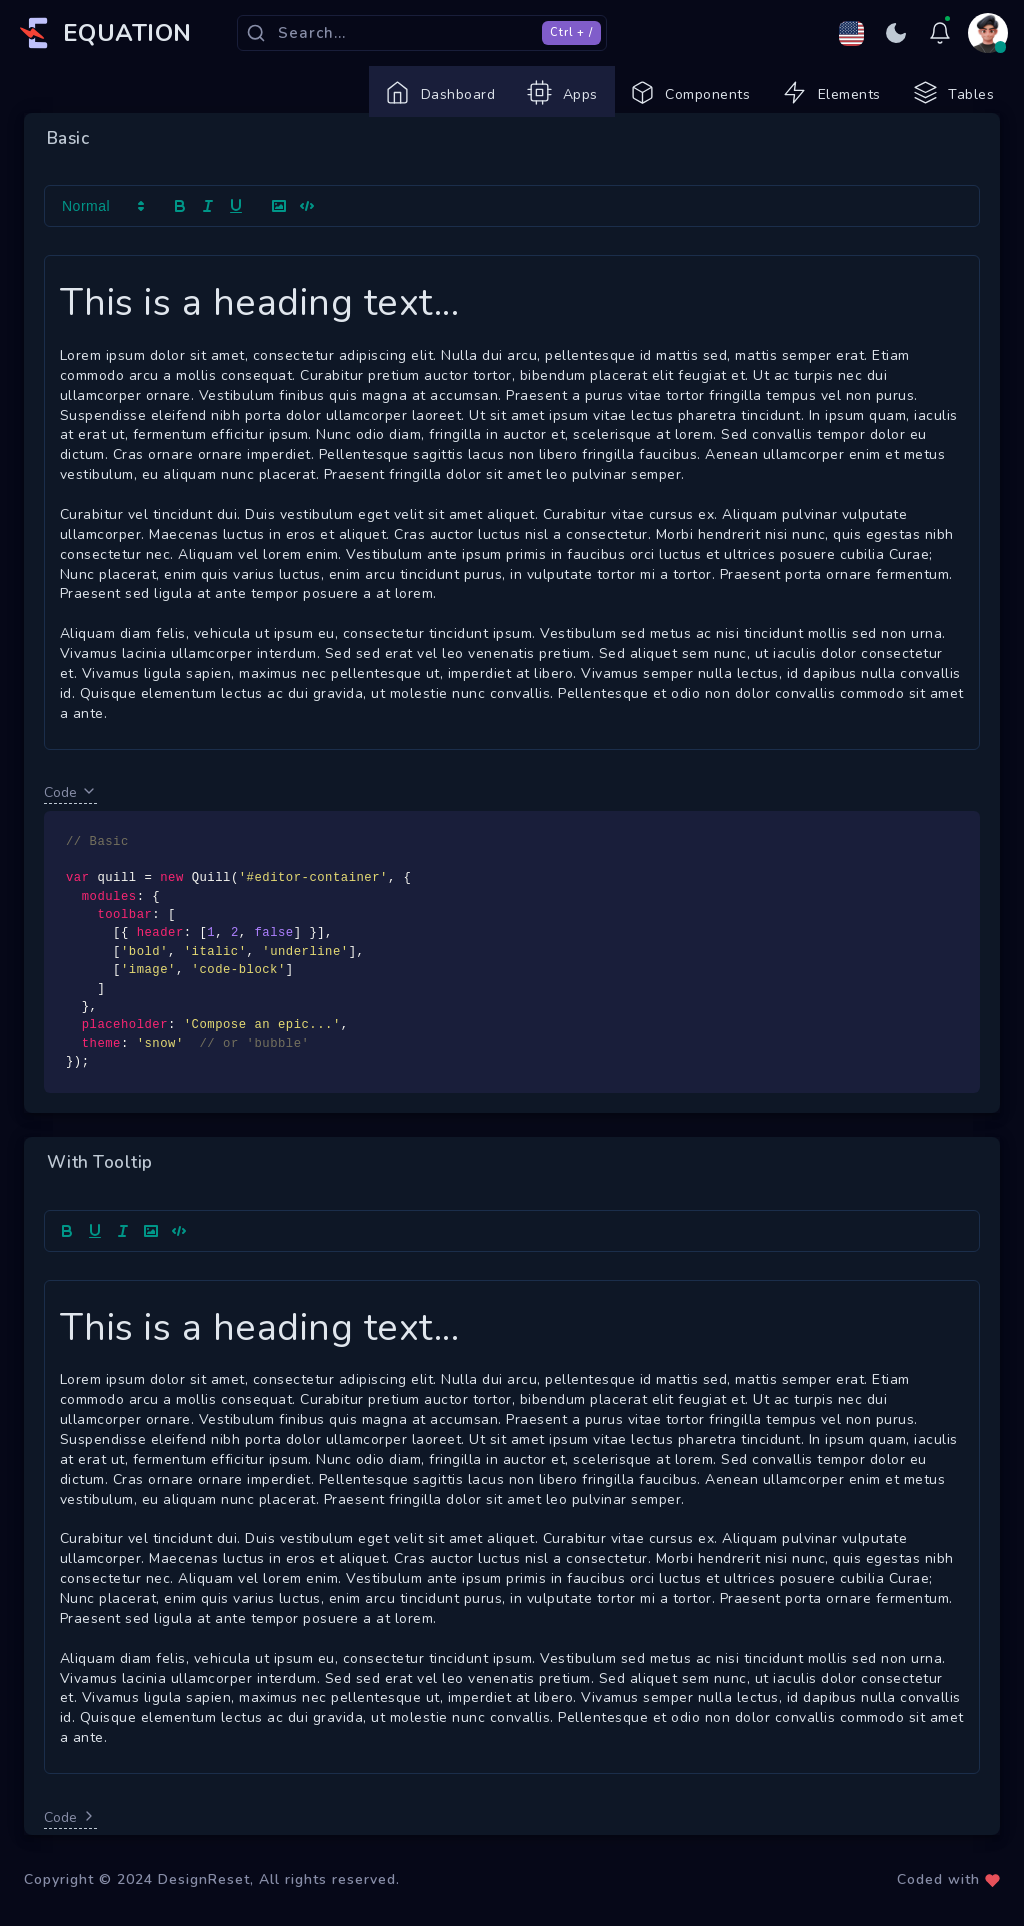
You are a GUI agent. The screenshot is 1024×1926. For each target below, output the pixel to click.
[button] (102, 232)
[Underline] (95, 1257)
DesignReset (204, 1905)
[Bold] (67, 1257)
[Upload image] (151, 1257)
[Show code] (179, 1257)
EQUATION (127, 33)
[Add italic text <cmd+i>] (123, 1257)
